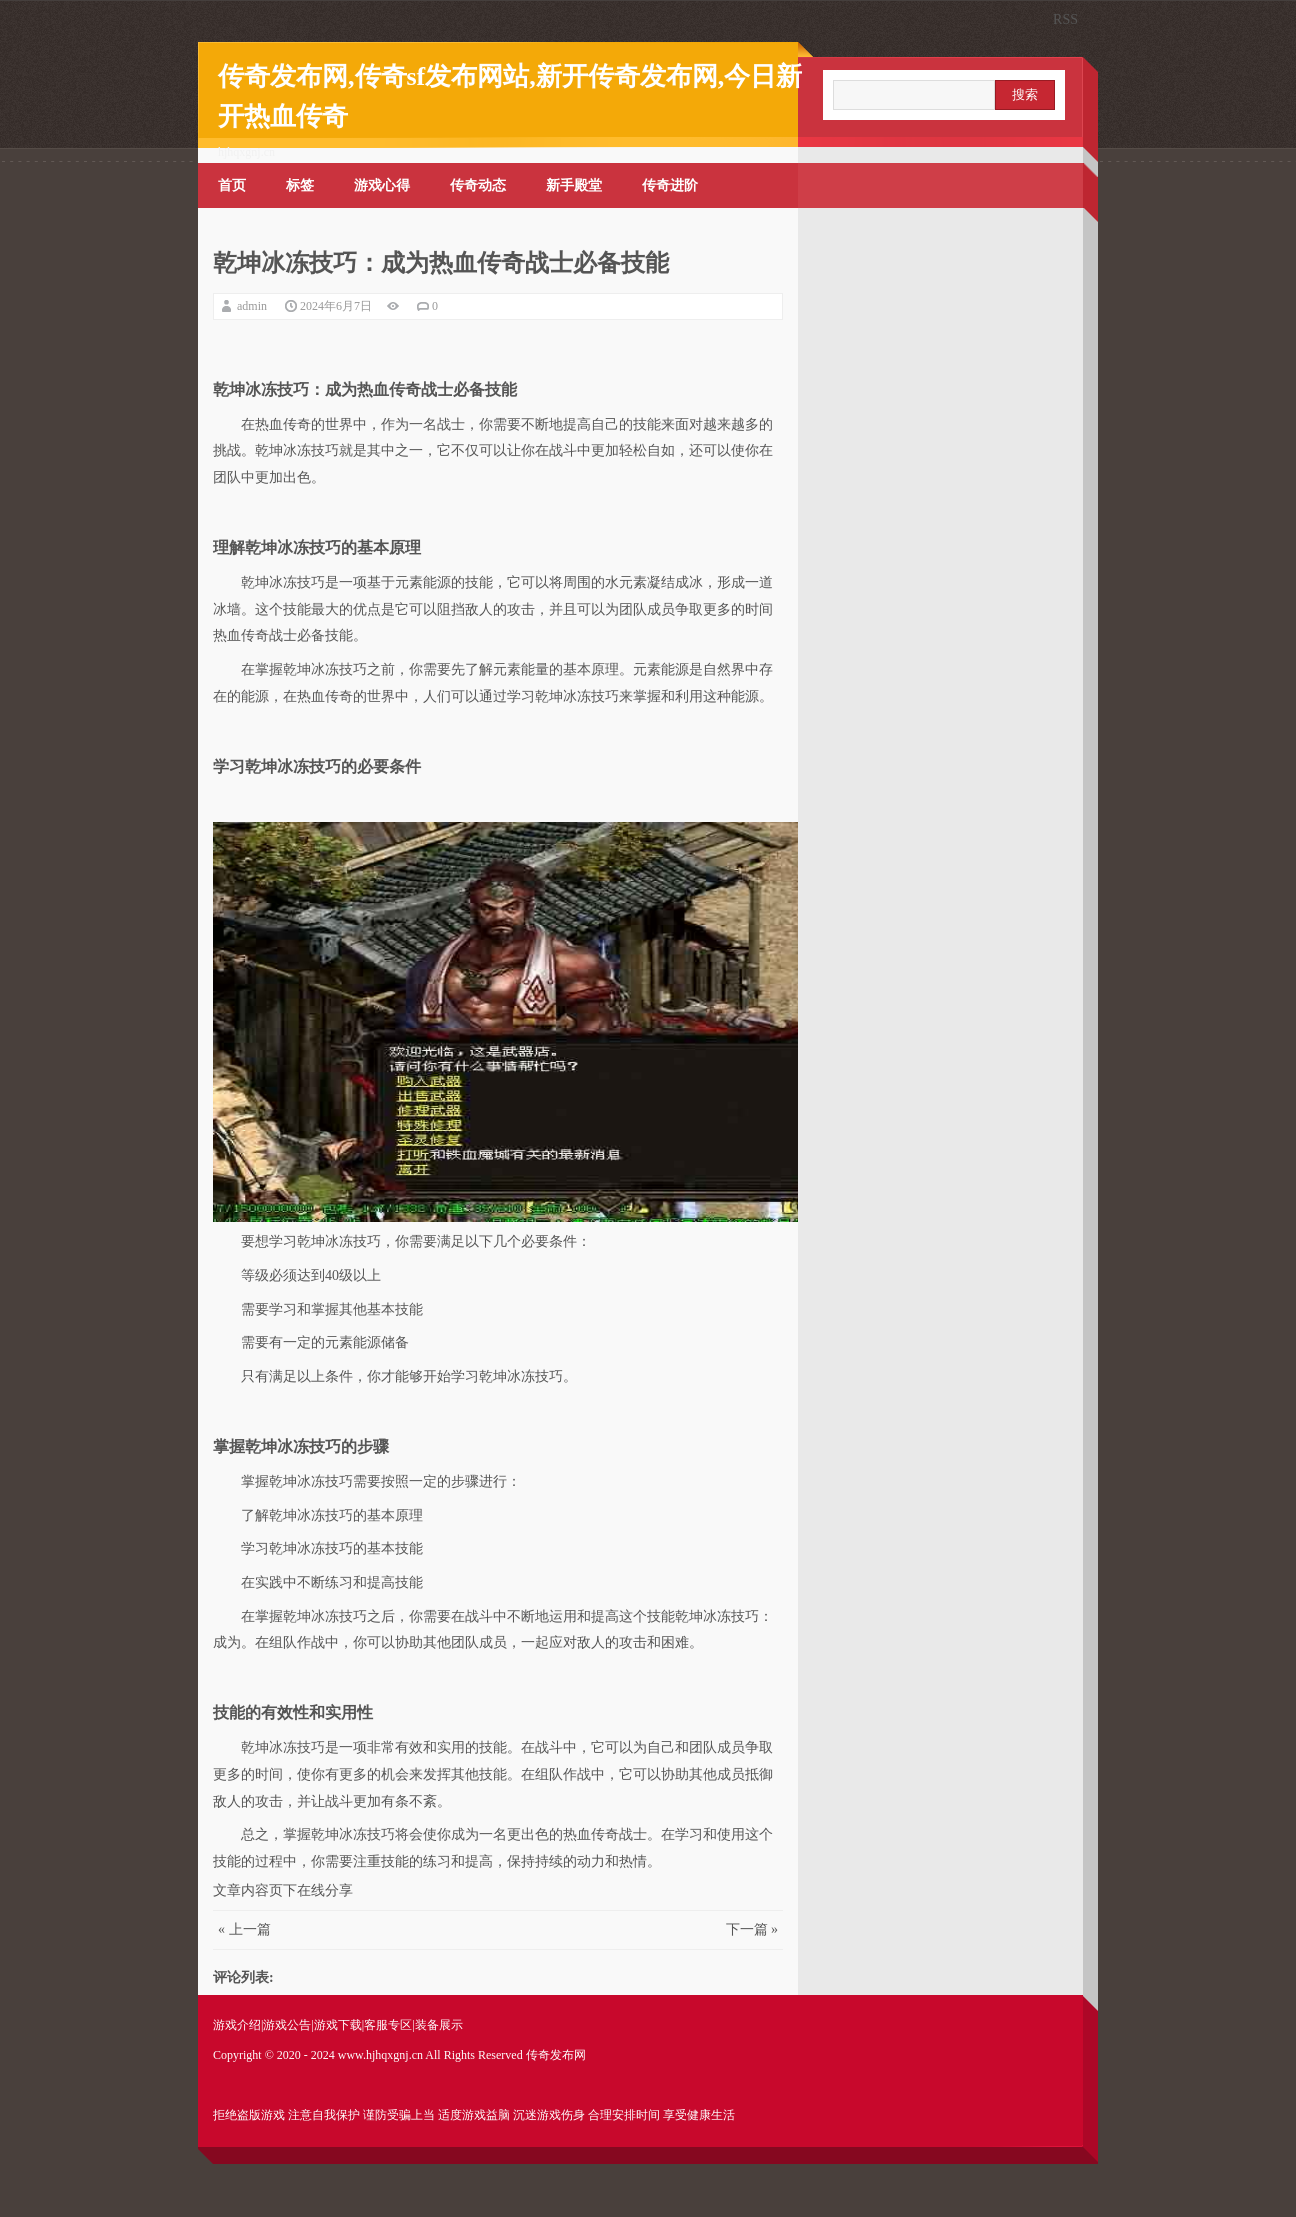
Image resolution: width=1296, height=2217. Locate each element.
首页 (232, 185)
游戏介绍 (237, 2025)
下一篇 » (752, 1929)
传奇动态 (478, 185)
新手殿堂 (574, 185)
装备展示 (439, 2025)
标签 (300, 185)
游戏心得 (382, 185)
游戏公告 (287, 2025)
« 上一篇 (244, 1929)
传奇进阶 (670, 185)
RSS (1065, 19)
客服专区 (388, 2025)
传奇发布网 (556, 2055)
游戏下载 (338, 2025)
